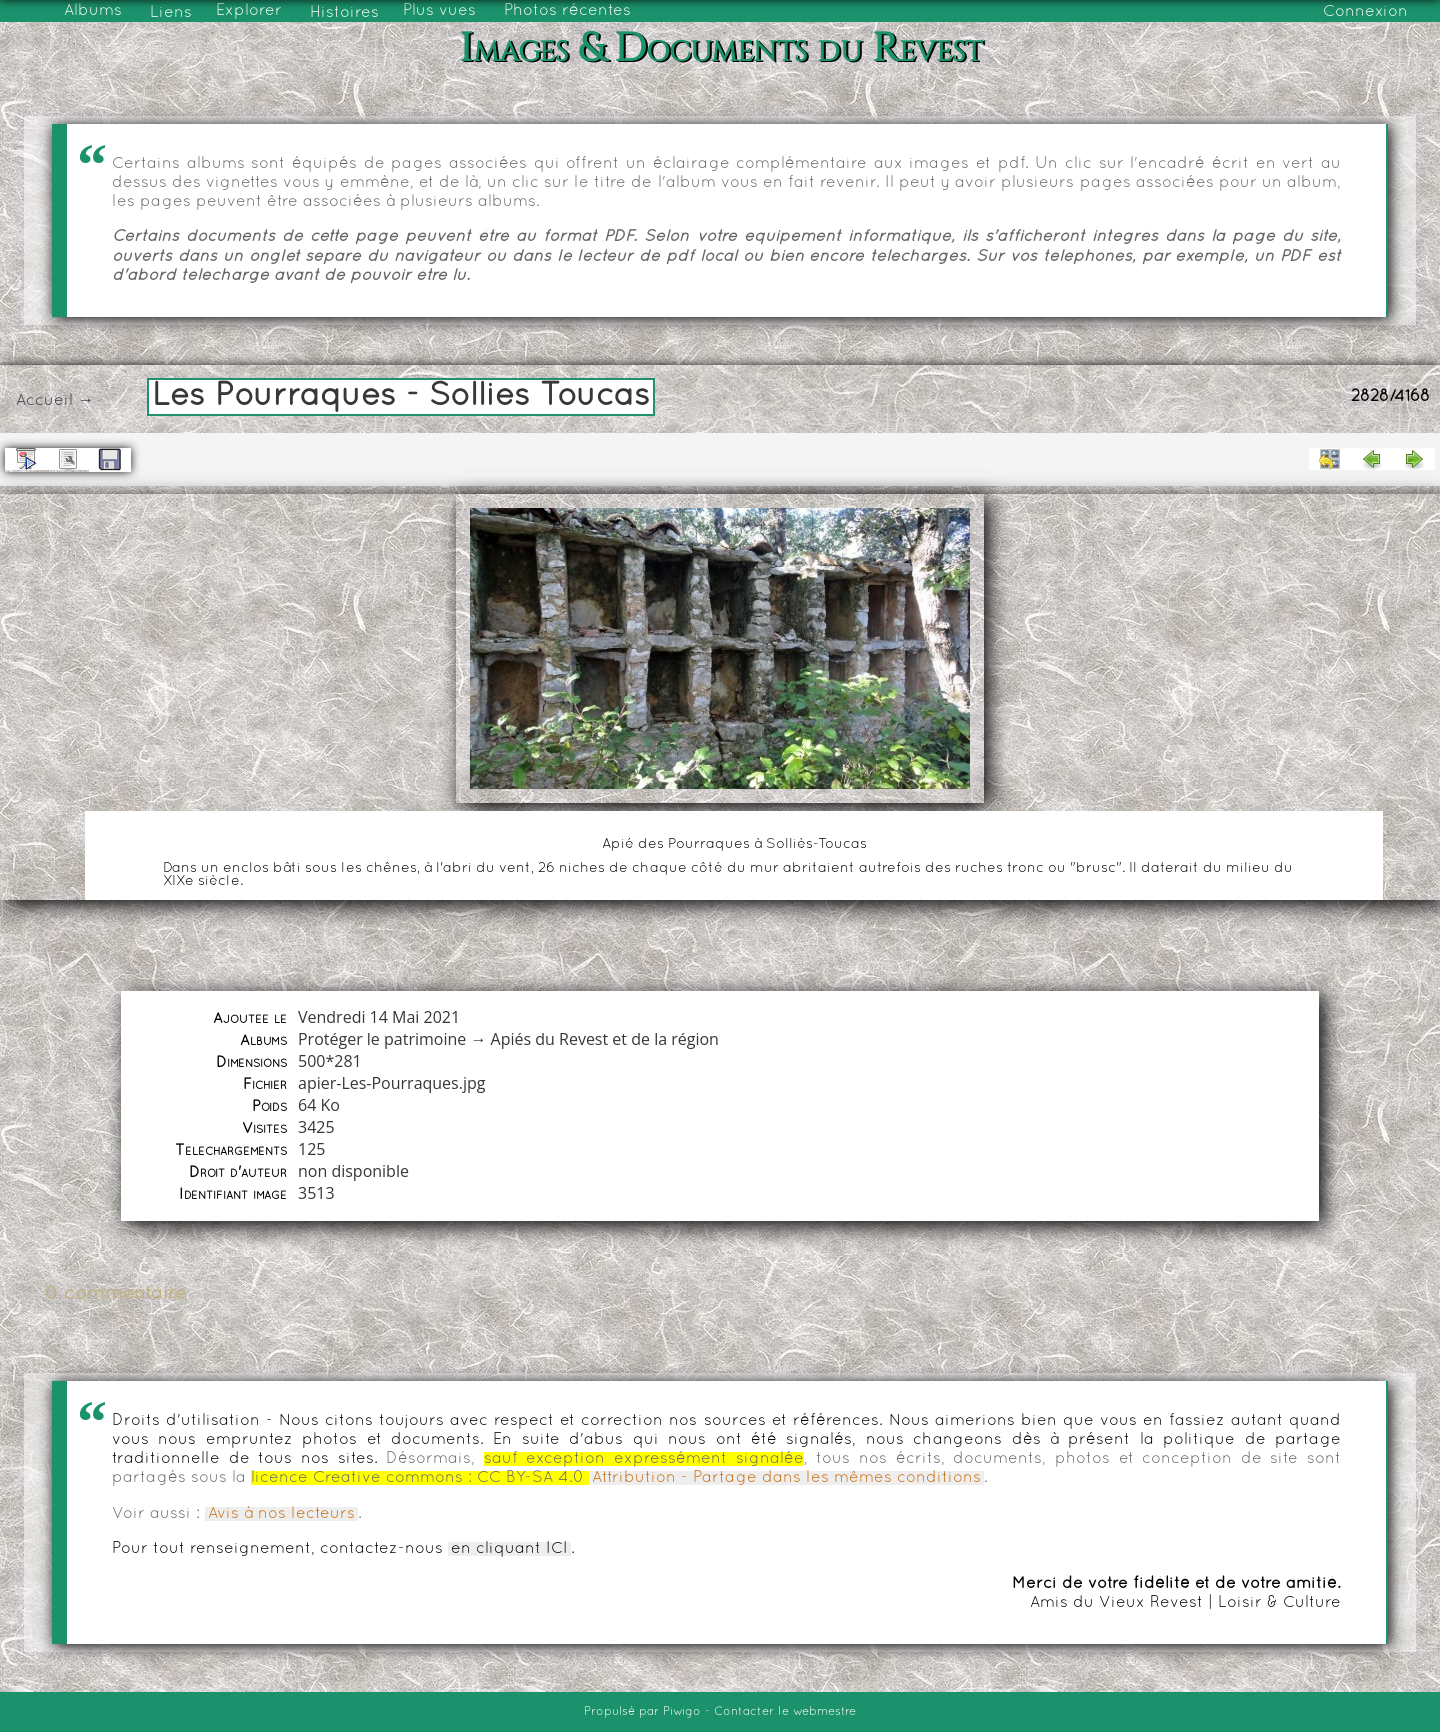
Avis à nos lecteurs (281, 1514)
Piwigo (682, 1712)
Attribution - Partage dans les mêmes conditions (786, 1478)
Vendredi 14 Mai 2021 (379, 1017)
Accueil (44, 401)
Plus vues (439, 11)
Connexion (1365, 12)
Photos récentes (567, 11)
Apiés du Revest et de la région (605, 1039)
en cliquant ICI (509, 1549)
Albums (93, 11)
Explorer (249, 11)
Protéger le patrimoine (382, 1039)
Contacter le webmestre (785, 1712)
